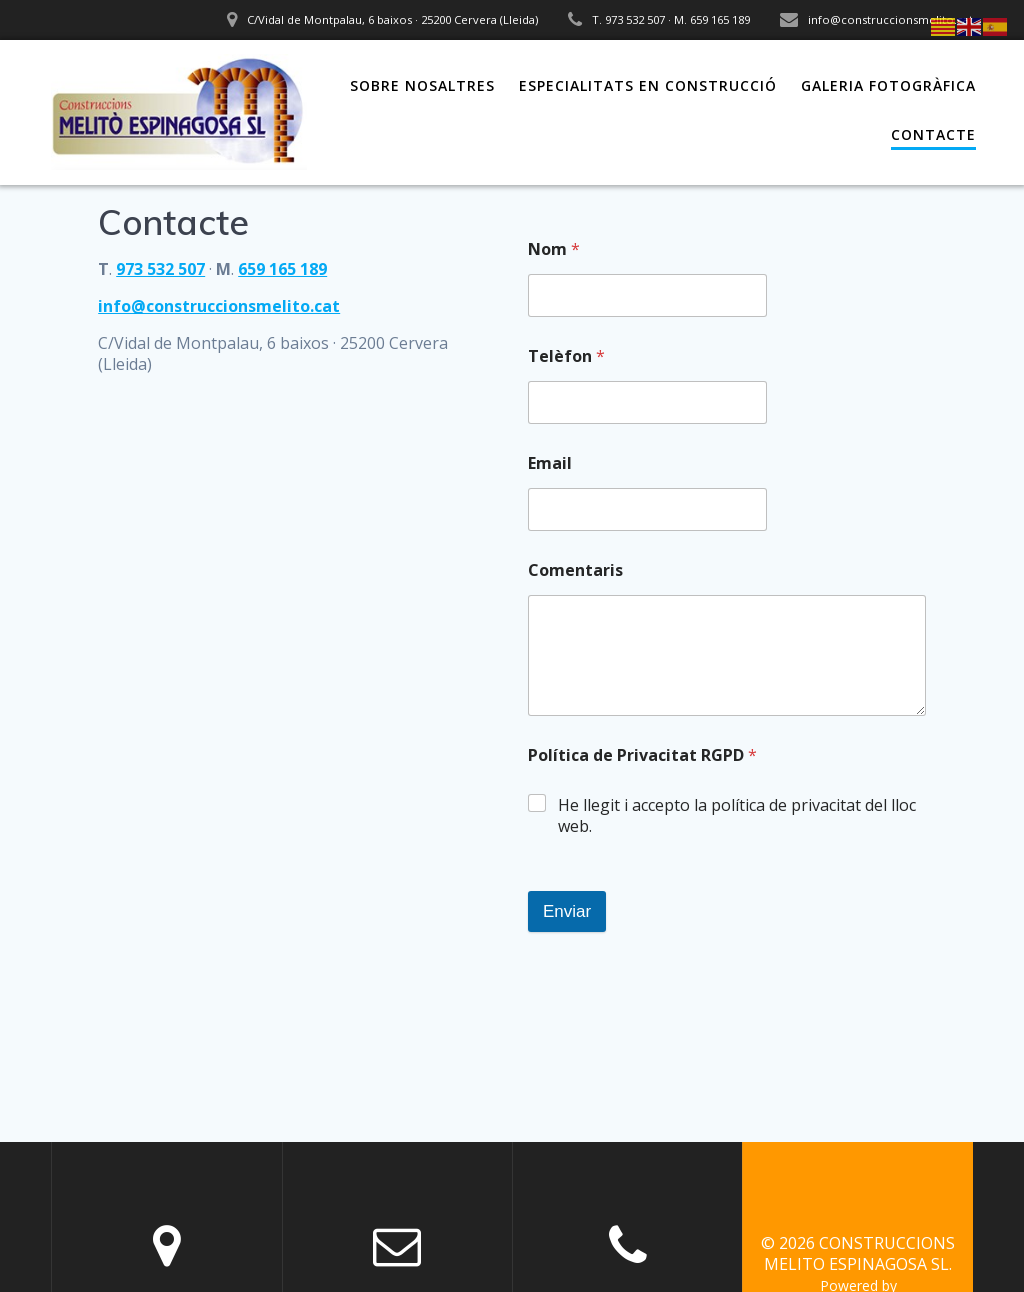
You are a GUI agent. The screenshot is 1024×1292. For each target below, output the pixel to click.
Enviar (567, 911)
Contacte (933, 134)
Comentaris (575, 570)
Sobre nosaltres (422, 85)
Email (550, 463)
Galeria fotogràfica (888, 85)
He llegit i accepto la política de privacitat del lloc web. (737, 816)
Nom (554, 249)
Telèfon (566, 356)
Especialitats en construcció (648, 85)
